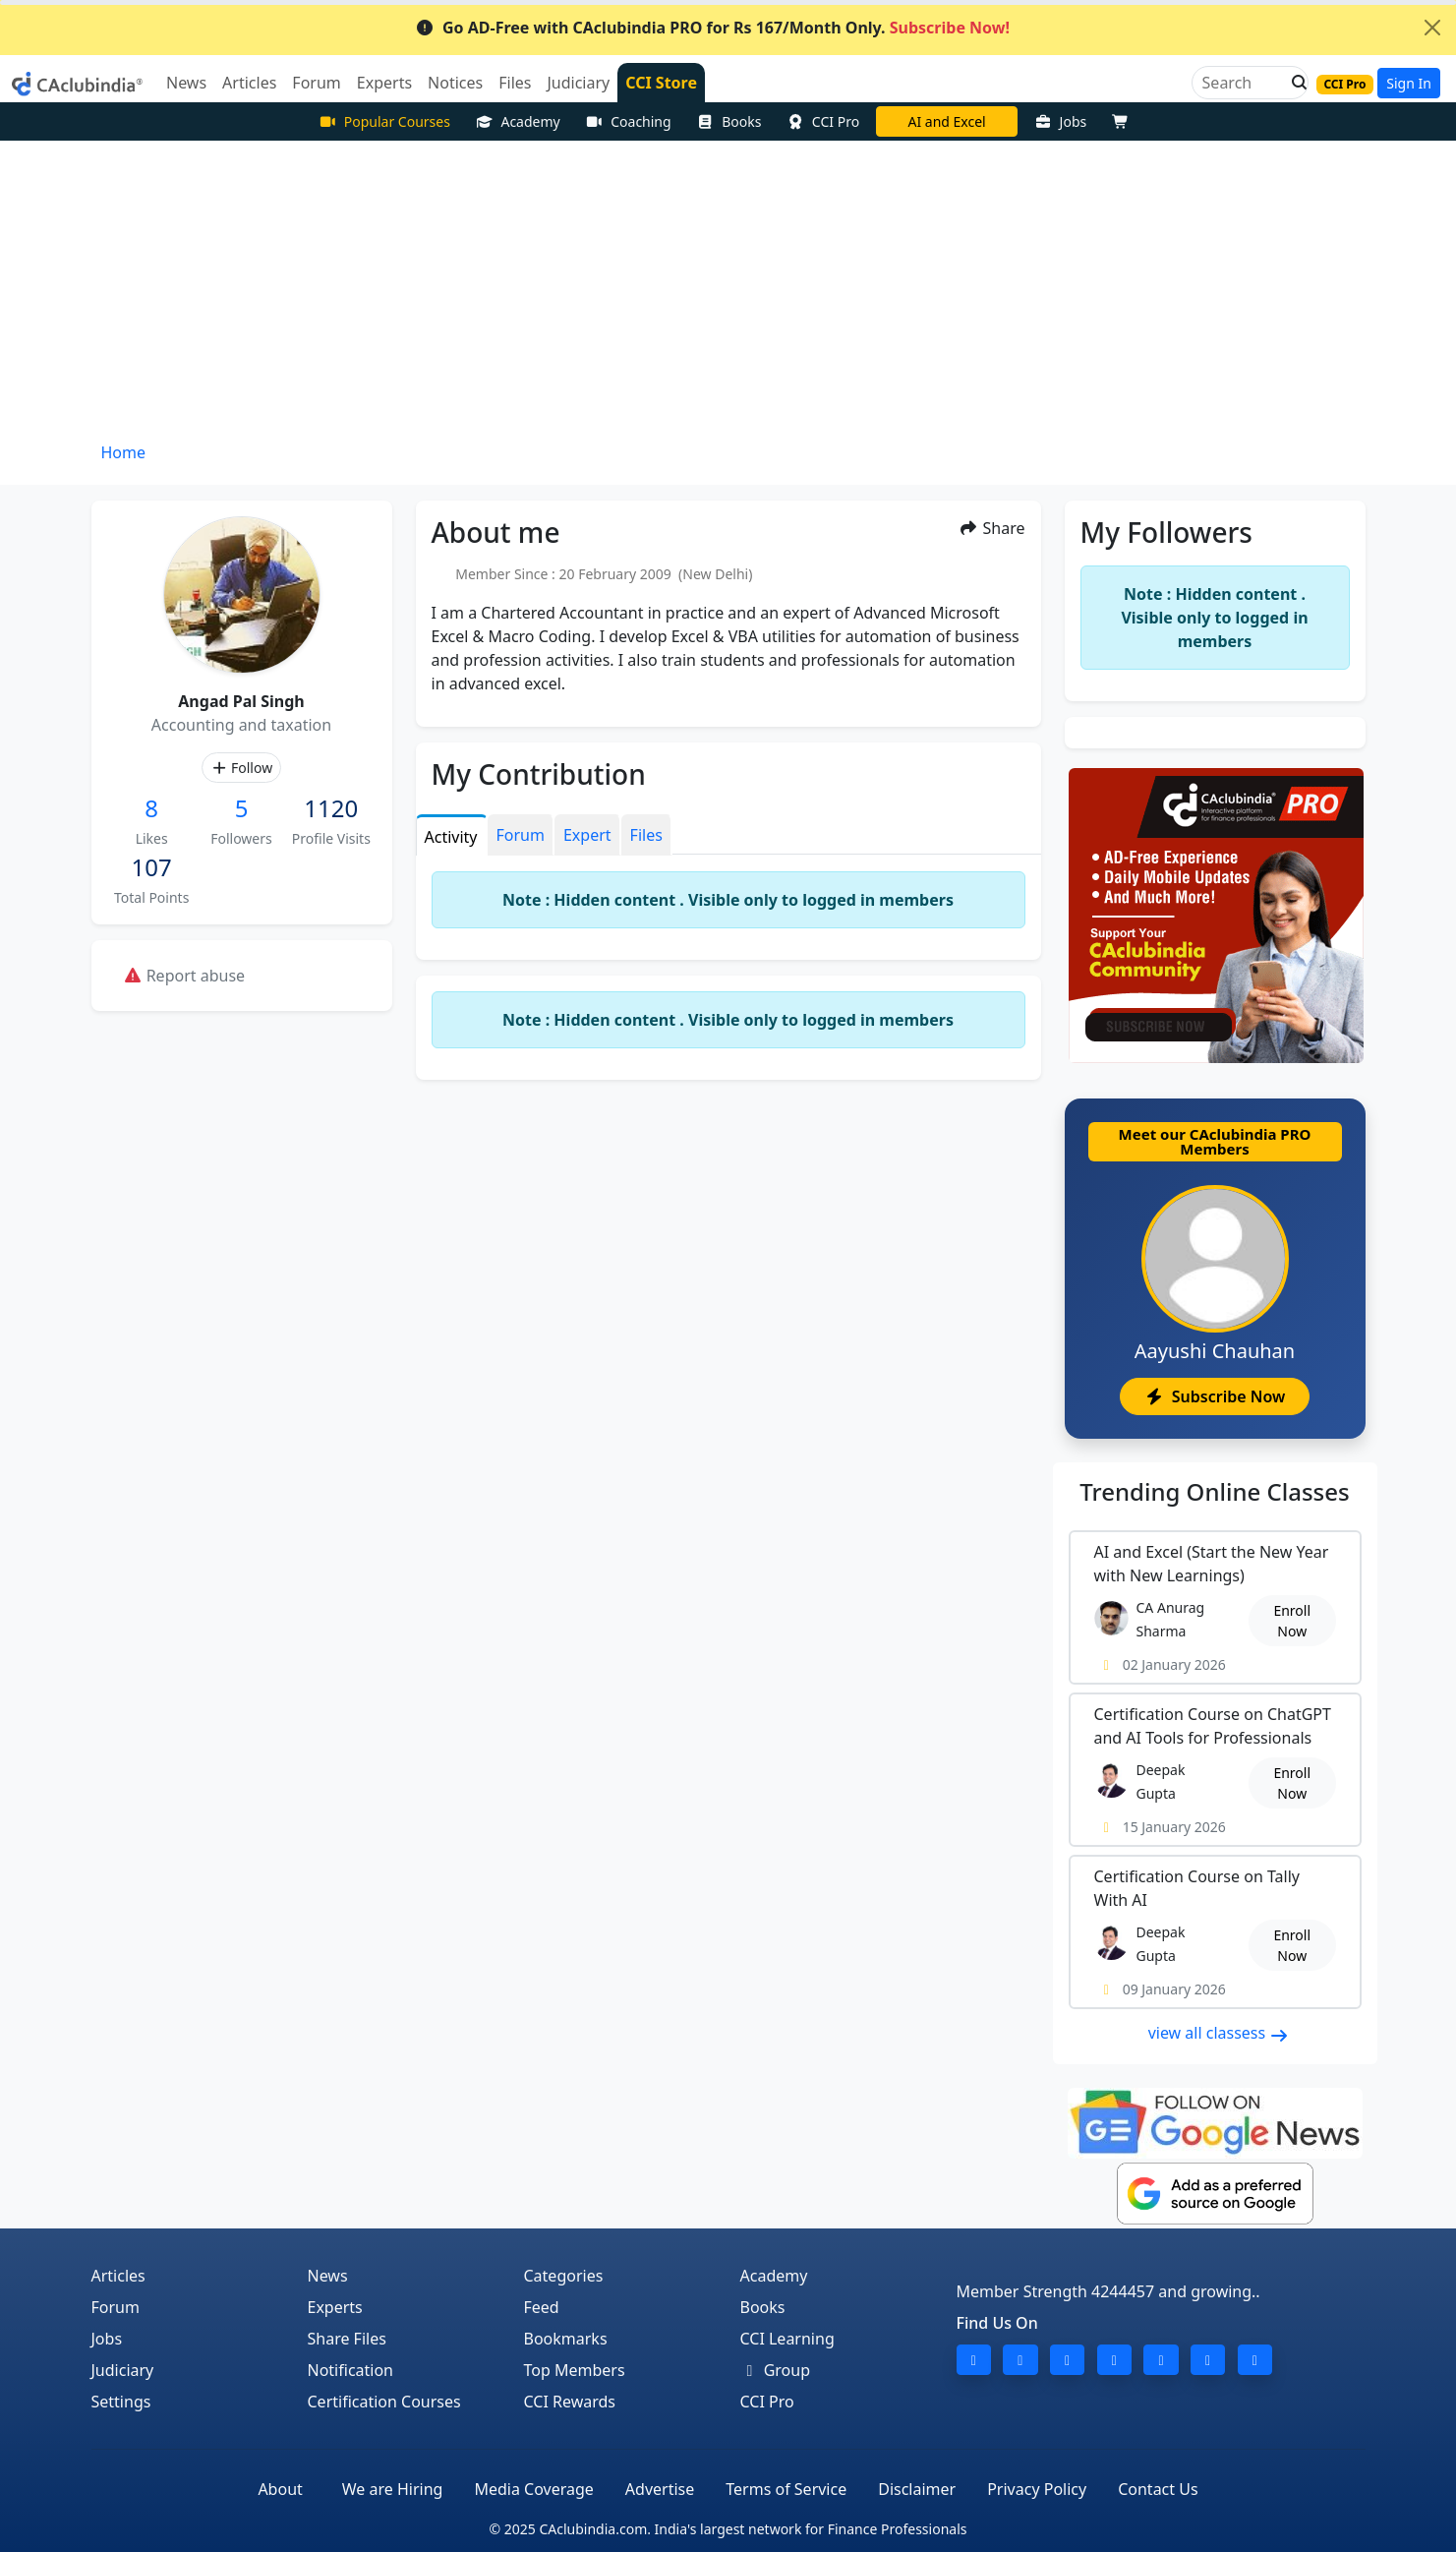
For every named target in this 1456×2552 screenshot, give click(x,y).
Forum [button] (316, 82)
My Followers (1166, 532)
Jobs (1060, 121)
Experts (335, 2307)
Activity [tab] (451, 837)
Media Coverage (533, 2489)
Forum (115, 2307)
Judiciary (122, 2370)
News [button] (186, 82)
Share (991, 528)
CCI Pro (822, 121)
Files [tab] (646, 835)
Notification (351, 2370)
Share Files (347, 2338)
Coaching (628, 121)
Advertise (659, 2489)
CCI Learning (787, 2338)
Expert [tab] (587, 835)
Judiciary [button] (578, 82)
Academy (518, 121)
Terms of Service (786, 2489)
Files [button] (514, 82)
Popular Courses (384, 121)
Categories (564, 2275)
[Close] (1432, 27)
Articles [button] (249, 82)
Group (775, 2370)
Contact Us (1157, 2489)
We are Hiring (392, 2489)
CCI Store (661, 82)
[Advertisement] (728, 288)
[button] (1294, 82)
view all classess (1219, 2033)
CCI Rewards (570, 2401)
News (328, 2275)
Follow (241, 767)
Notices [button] (455, 82)
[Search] (1242, 82)
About (280, 2489)
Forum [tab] (520, 835)
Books (729, 121)
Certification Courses (384, 2401)
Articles (118, 2275)
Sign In (1408, 83)
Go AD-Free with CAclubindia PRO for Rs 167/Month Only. (712, 27)
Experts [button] (384, 82)
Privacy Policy (1036, 2489)
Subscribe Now (1214, 1396)
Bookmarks (566, 2338)
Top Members (574, 2370)
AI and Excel (946, 121)
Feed (541, 2307)
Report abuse (184, 975)
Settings (121, 2401)
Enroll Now (1291, 1620)
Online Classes (1214, 1491)
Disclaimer (917, 2489)
